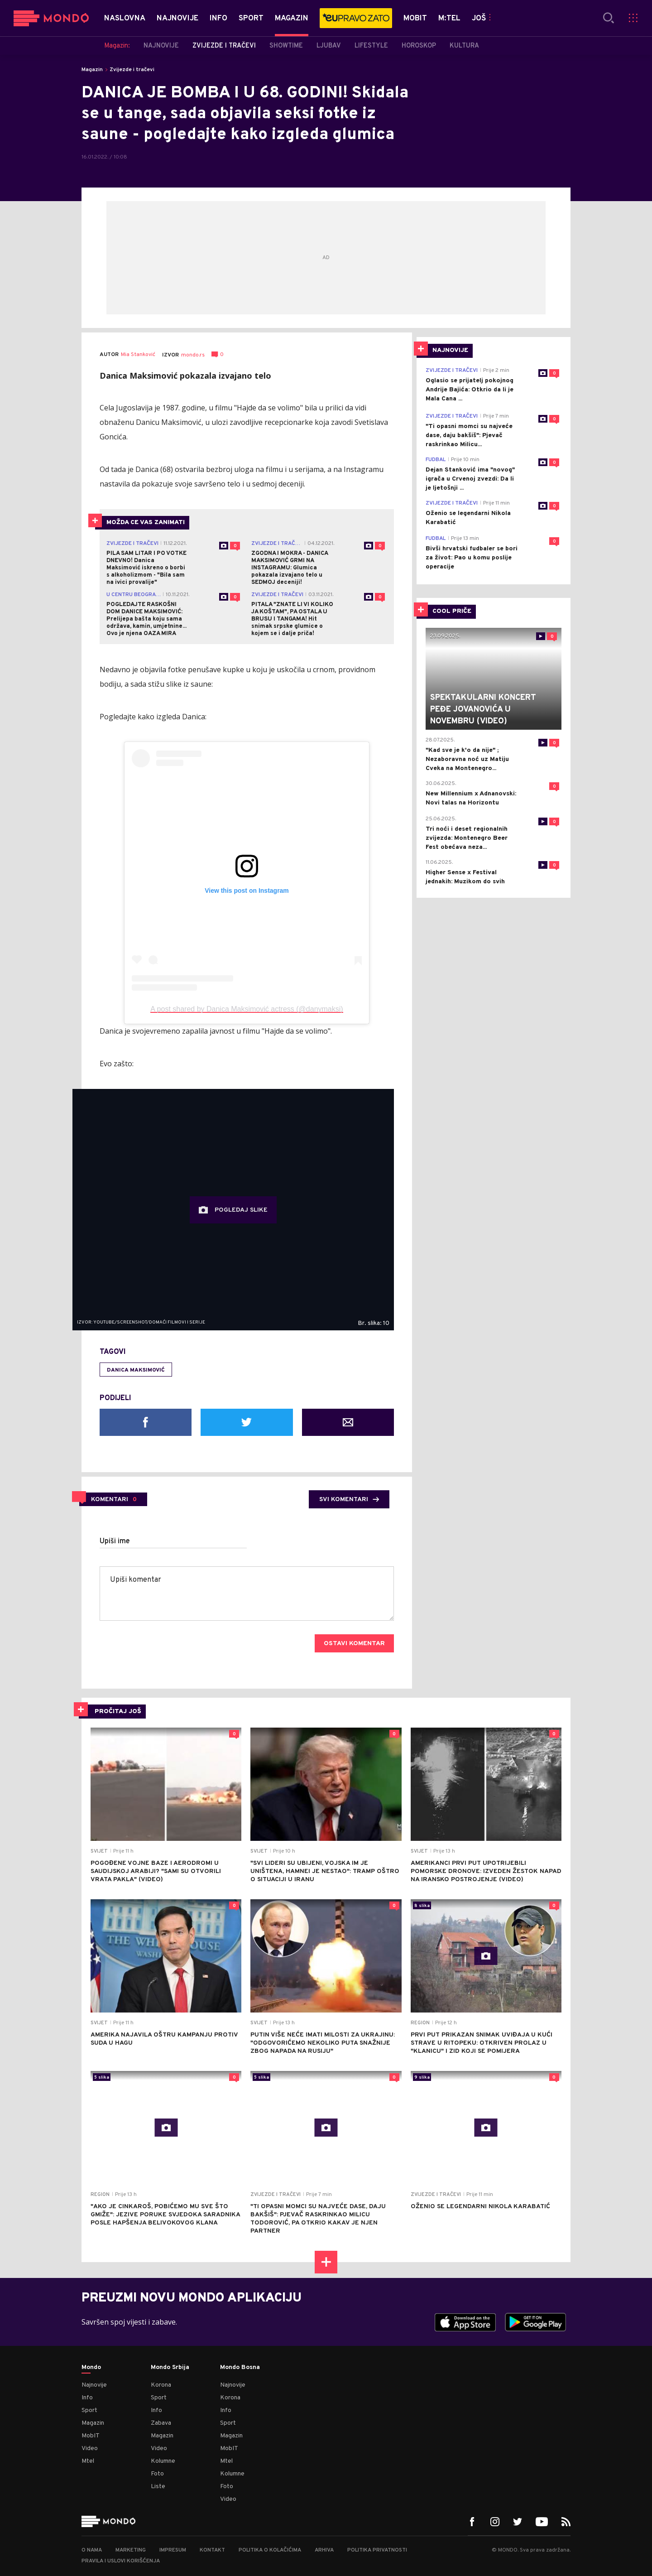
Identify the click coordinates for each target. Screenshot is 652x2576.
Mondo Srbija (170, 2367)
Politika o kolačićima (270, 2550)
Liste (158, 2486)
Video (90, 2448)
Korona (161, 2385)
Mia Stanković (138, 354)
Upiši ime (115, 1541)
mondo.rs (193, 355)
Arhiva (324, 2550)
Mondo (91, 2367)
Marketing (130, 2550)
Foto (157, 2474)
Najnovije (94, 2385)
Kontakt (212, 2550)
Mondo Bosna (240, 2367)
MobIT (91, 2436)
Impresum (172, 2550)
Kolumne (163, 2461)
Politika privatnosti (377, 2550)
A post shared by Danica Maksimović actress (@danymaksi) (246, 1009)
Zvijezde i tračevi (132, 69)
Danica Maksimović (136, 1370)
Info (87, 2398)
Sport (89, 2410)
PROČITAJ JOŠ (118, 1711)
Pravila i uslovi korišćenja (121, 2561)
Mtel (88, 2461)
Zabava (161, 2423)
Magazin (92, 69)
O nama (92, 2550)
